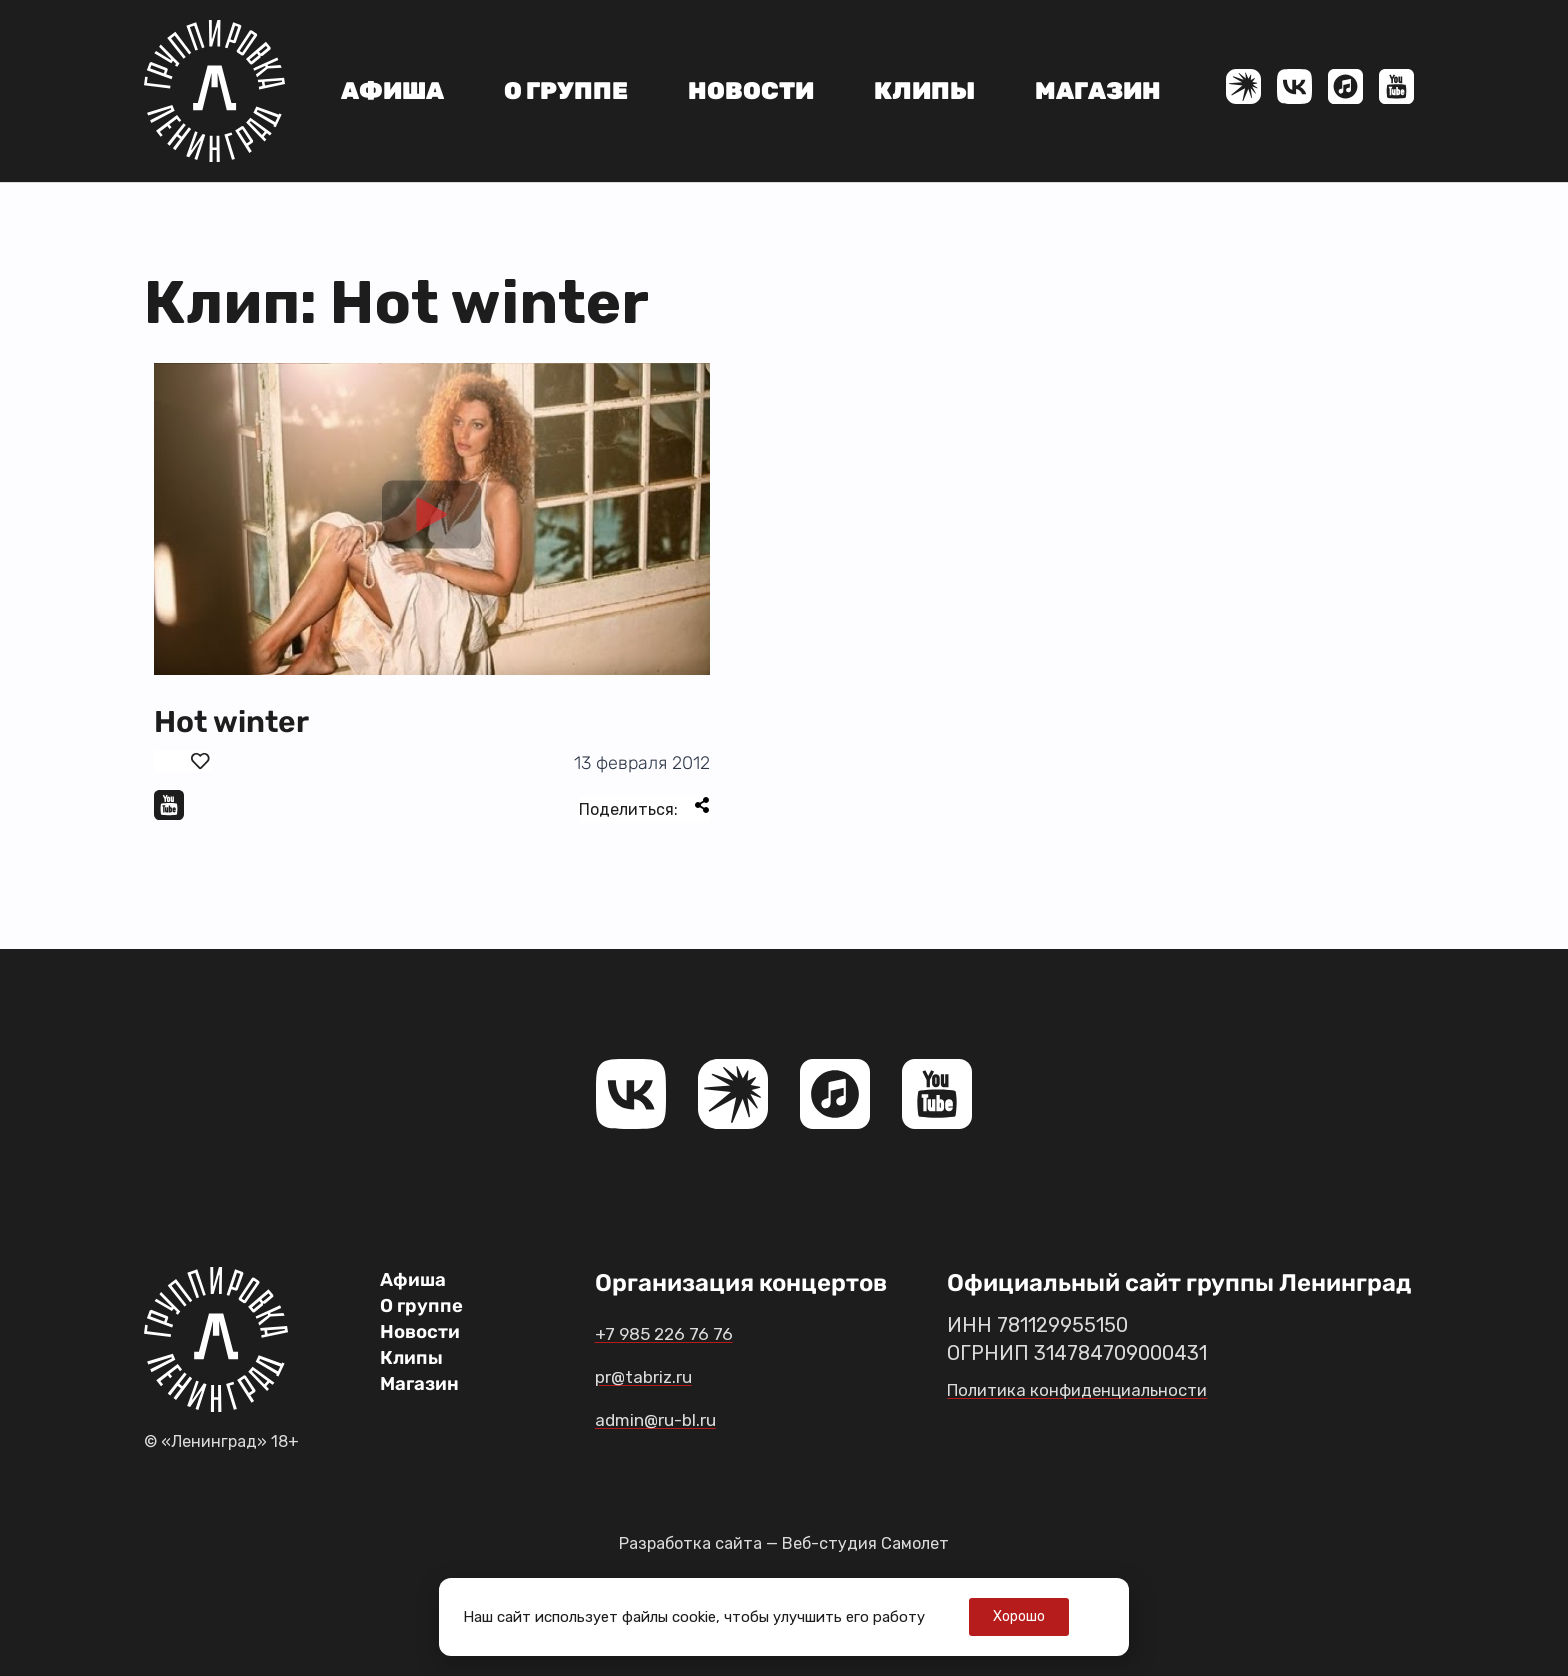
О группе (566, 91)
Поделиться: (644, 808)
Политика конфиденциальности (1099, 1389)
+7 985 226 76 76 (689, 1332)
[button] (432, 519)
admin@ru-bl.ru (684, 1418)
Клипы (924, 91)
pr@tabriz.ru (666, 1375)
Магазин (1098, 91)
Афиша (392, 91)
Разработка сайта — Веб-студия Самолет (784, 1543)
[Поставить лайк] (182, 761)
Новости (751, 91)
